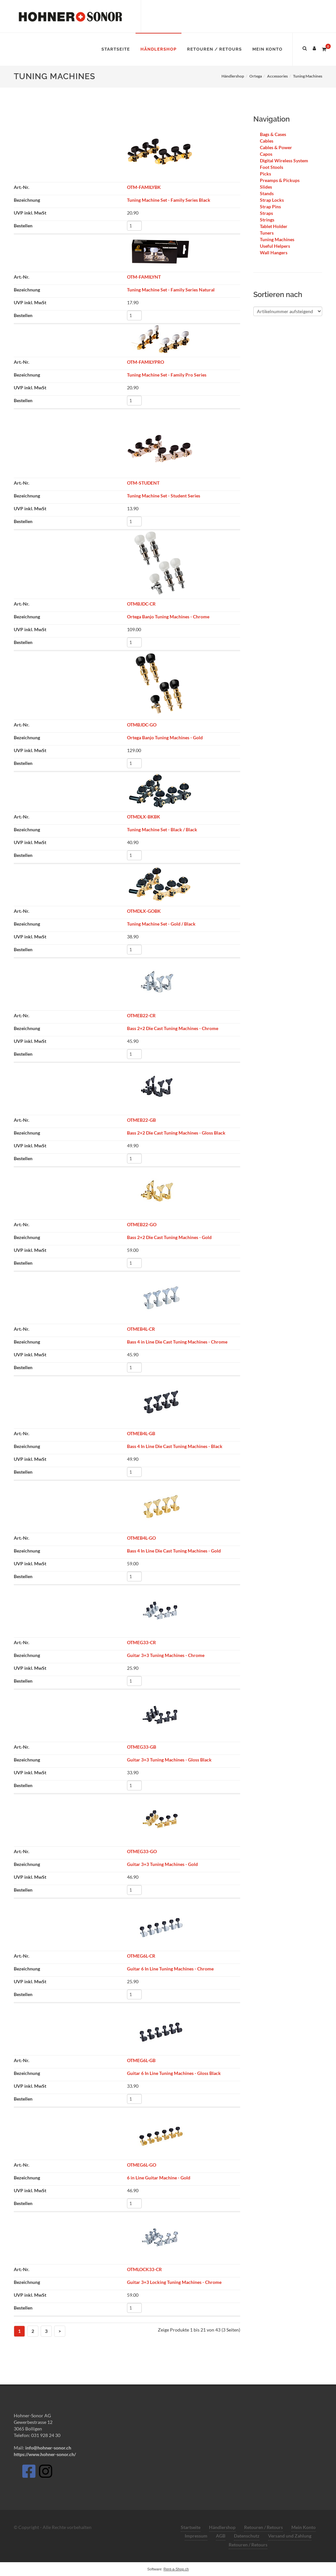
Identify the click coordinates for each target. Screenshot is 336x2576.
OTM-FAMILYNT (144, 277)
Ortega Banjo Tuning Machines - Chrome (168, 616)
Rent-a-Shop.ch (176, 2569)
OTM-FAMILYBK (144, 187)
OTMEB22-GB (141, 1120)
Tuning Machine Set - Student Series (163, 495)
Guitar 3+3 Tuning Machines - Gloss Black (169, 1759)
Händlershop (222, 2527)
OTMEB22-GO (142, 1224)
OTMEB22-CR (141, 1015)
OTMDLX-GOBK (144, 911)
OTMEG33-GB (141, 1747)
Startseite (190, 2527)
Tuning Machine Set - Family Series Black (168, 200)
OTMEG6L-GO (141, 2165)
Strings (267, 219)
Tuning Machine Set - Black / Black (162, 829)
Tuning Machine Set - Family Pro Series (166, 375)
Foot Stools (271, 167)
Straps (266, 213)
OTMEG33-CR (141, 1642)
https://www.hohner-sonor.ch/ (45, 2454)
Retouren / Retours (263, 2527)
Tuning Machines (277, 239)
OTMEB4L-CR (141, 1329)
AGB (220, 2536)
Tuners (267, 233)
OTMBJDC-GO (142, 724)
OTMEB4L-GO (141, 1538)
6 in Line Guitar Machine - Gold (158, 2177)
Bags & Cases (273, 134)
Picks (265, 173)
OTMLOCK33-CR (144, 2269)
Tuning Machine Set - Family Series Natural (171, 289)
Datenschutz (247, 2536)
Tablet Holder (273, 226)
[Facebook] (28, 2473)
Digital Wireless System (284, 160)
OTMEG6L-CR (141, 1956)
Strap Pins (270, 206)
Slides (266, 187)
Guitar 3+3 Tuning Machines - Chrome (165, 1655)
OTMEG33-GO (142, 1851)
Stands (267, 193)
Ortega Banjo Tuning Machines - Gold (165, 737)
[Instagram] (45, 2473)
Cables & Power (276, 147)
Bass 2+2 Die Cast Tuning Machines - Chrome (172, 1028)
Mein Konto (303, 2527)
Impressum (196, 2536)
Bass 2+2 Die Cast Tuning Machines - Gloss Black (176, 1133)
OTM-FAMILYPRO (145, 362)
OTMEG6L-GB (141, 2060)
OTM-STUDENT (143, 483)
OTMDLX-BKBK (143, 816)
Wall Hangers (273, 252)
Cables (266, 141)
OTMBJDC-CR (141, 604)
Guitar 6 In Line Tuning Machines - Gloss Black (174, 2073)
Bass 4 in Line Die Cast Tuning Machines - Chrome (177, 1342)
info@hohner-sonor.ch (47, 2447)
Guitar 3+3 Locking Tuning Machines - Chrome (174, 2282)
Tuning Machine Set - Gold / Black (161, 924)
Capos (266, 154)
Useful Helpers (275, 246)
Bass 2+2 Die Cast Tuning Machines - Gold (169, 1237)
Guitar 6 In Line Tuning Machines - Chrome (170, 1968)
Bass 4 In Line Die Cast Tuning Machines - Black (174, 1446)
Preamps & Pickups (280, 180)
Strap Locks (272, 200)
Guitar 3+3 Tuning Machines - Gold (162, 1864)
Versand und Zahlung (289, 2536)
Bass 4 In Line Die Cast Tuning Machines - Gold (174, 1550)
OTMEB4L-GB (141, 1433)
